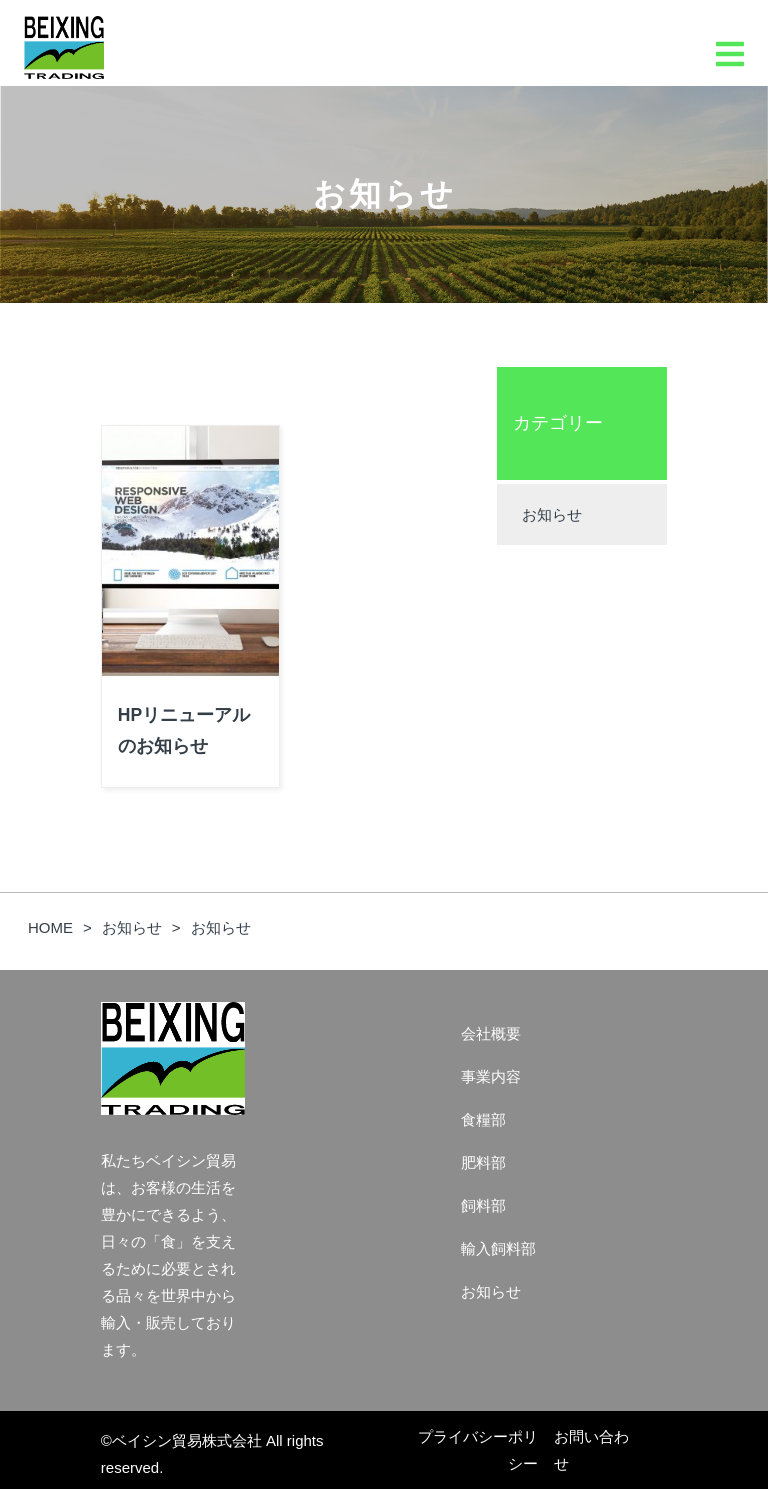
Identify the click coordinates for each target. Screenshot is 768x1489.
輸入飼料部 (498, 1248)
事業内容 (491, 1076)
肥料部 (483, 1162)
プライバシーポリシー (478, 1450)
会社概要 (491, 1033)
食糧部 (483, 1119)
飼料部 (483, 1205)
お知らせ (552, 514)
